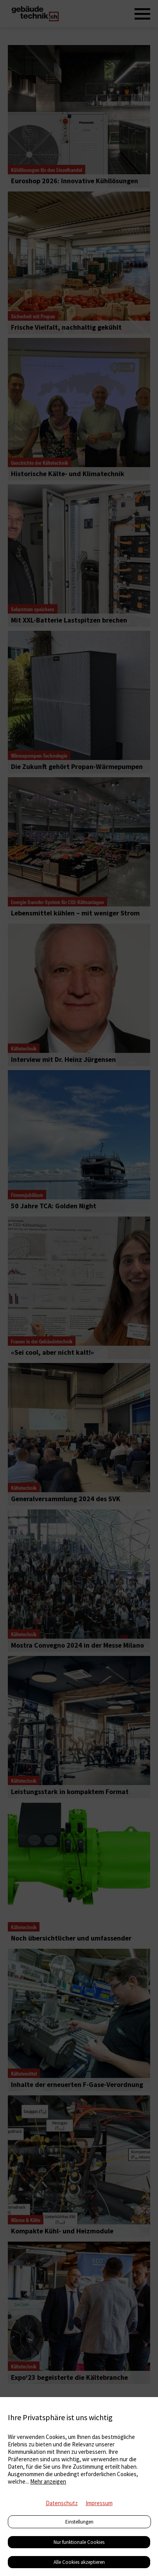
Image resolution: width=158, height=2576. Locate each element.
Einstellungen (79, 2521)
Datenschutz (62, 2503)
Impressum (99, 2503)
